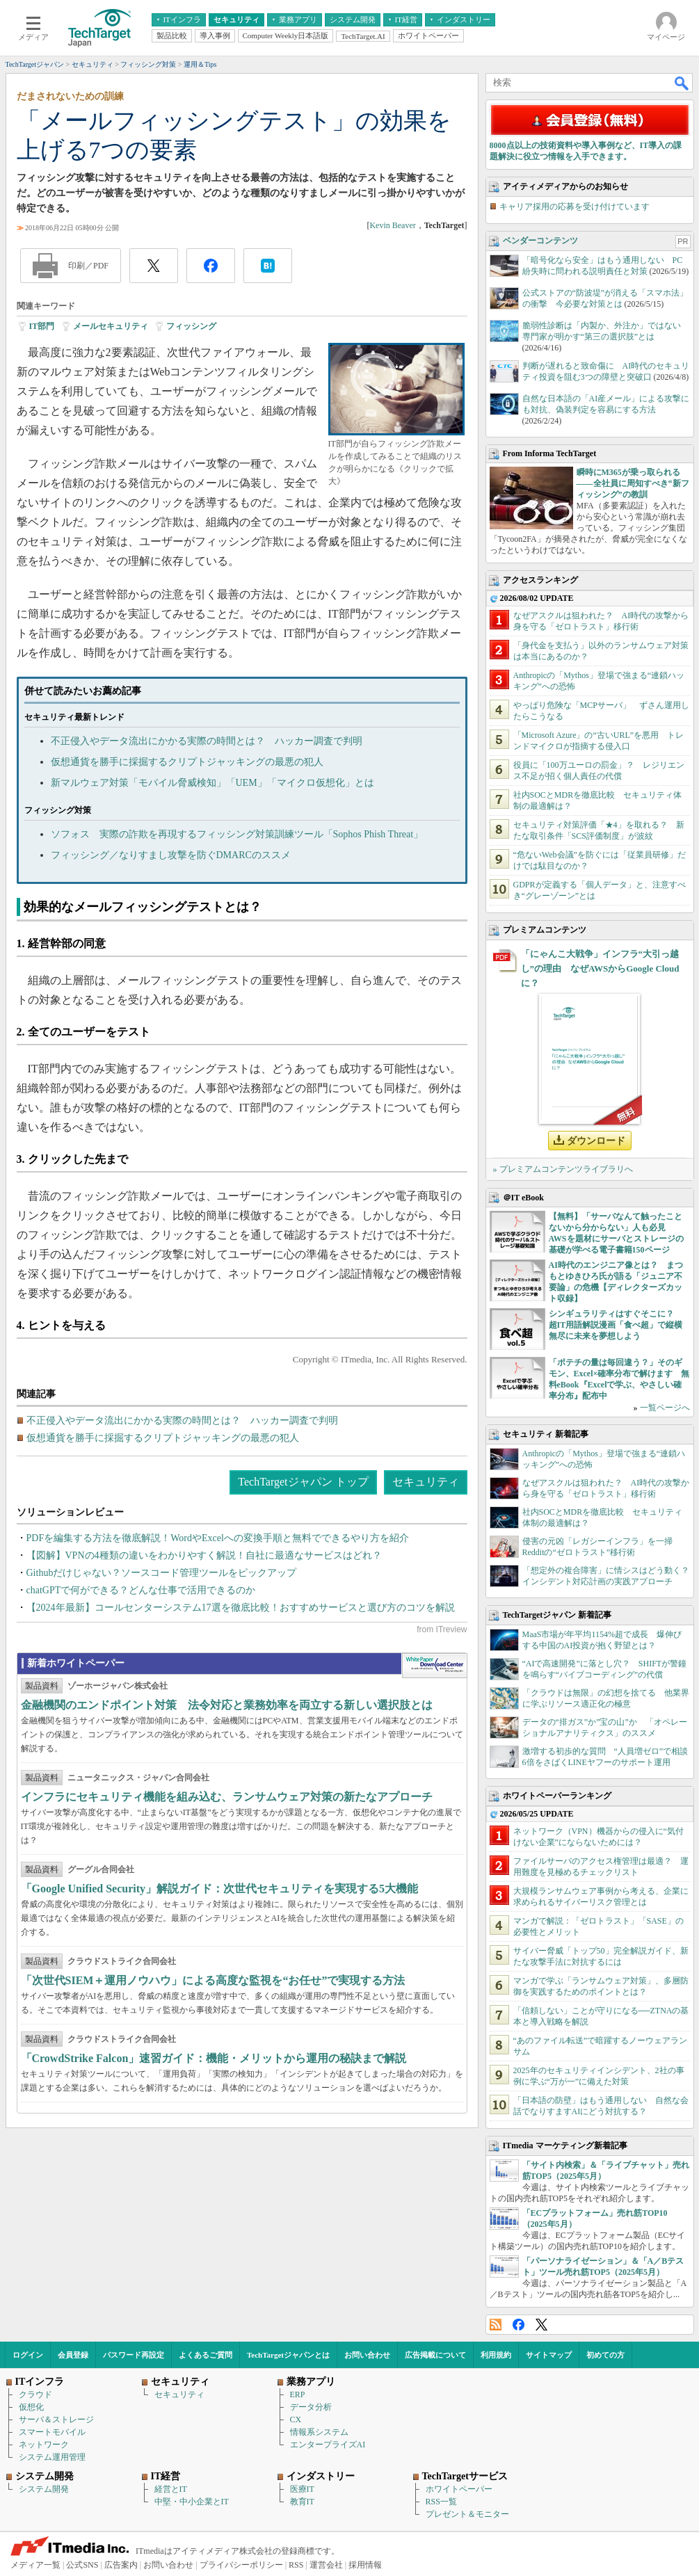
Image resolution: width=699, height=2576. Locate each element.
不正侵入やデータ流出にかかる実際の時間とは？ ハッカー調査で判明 (206, 741)
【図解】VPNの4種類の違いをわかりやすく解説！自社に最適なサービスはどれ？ (204, 1555)
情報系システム (319, 2432)
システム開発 (44, 2489)
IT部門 (42, 326)
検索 (682, 82)
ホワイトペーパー (459, 2489)
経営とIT (170, 2489)
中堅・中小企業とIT (191, 2501)
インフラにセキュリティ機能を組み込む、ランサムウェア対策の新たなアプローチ (227, 1797)
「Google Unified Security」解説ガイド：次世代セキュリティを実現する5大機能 (220, 1888)
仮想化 (31, 2407)
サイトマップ (549, 2355)
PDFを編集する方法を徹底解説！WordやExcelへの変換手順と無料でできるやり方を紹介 (217, 1538)
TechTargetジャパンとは (288, 2355)
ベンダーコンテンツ (540, 240)
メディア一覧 (35, 2565)
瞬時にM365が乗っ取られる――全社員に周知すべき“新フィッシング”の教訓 (633, 483)
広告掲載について (435, 2355)
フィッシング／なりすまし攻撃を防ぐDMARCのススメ (171, 855)
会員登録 (73, 2355)
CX (296, 2419)
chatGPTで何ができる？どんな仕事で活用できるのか (141, 1590)
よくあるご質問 (205, 2355)
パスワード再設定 (133, 2355)
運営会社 (326, 2565)
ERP (297, 2394)
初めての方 (605, 2355)
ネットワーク (44, 2444)
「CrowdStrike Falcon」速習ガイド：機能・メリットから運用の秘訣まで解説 (214, 2058)
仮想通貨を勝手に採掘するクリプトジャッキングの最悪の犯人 (187, 762)
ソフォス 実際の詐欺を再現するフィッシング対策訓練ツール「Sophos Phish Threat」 (237, 834)
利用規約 (496, 2355)
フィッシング (191, 326)
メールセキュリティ (110, 326)
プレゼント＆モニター (467, 2514)
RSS (495, 2325)
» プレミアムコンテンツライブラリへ (563, 1169)
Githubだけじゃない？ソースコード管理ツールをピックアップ (161, 1573)
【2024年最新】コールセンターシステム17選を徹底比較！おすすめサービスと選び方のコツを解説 (240, 1607)
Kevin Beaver (392, 225)
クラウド (35, 2394)
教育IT (302, 2501)
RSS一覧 (441, 2501)
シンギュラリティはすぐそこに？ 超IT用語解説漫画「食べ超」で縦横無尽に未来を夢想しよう (616, 1325)
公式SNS (82, 2565)
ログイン (28, 2355)
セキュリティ (425, 1482)
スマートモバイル (52, 2432)
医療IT (302, 2489)
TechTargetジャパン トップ (303, 1482)
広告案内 (121, 2565)
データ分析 (311, 2407)
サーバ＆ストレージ (56, 2419)
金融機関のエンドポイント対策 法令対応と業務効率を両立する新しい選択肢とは (227, 1705)
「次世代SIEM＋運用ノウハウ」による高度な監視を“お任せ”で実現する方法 (213, 1980)
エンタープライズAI (328, 2444)
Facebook (518, 2325)
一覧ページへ (665, 1407)
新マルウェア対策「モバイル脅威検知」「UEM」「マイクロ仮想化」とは (212, 783)
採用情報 (365, 2565)
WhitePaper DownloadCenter (434, 1665)
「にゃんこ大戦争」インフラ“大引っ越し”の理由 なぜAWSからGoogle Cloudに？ (600, 968)
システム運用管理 (52, 2457)
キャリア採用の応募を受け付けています (574, 206)
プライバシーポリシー (241, 2565)
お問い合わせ (367, 2355)
